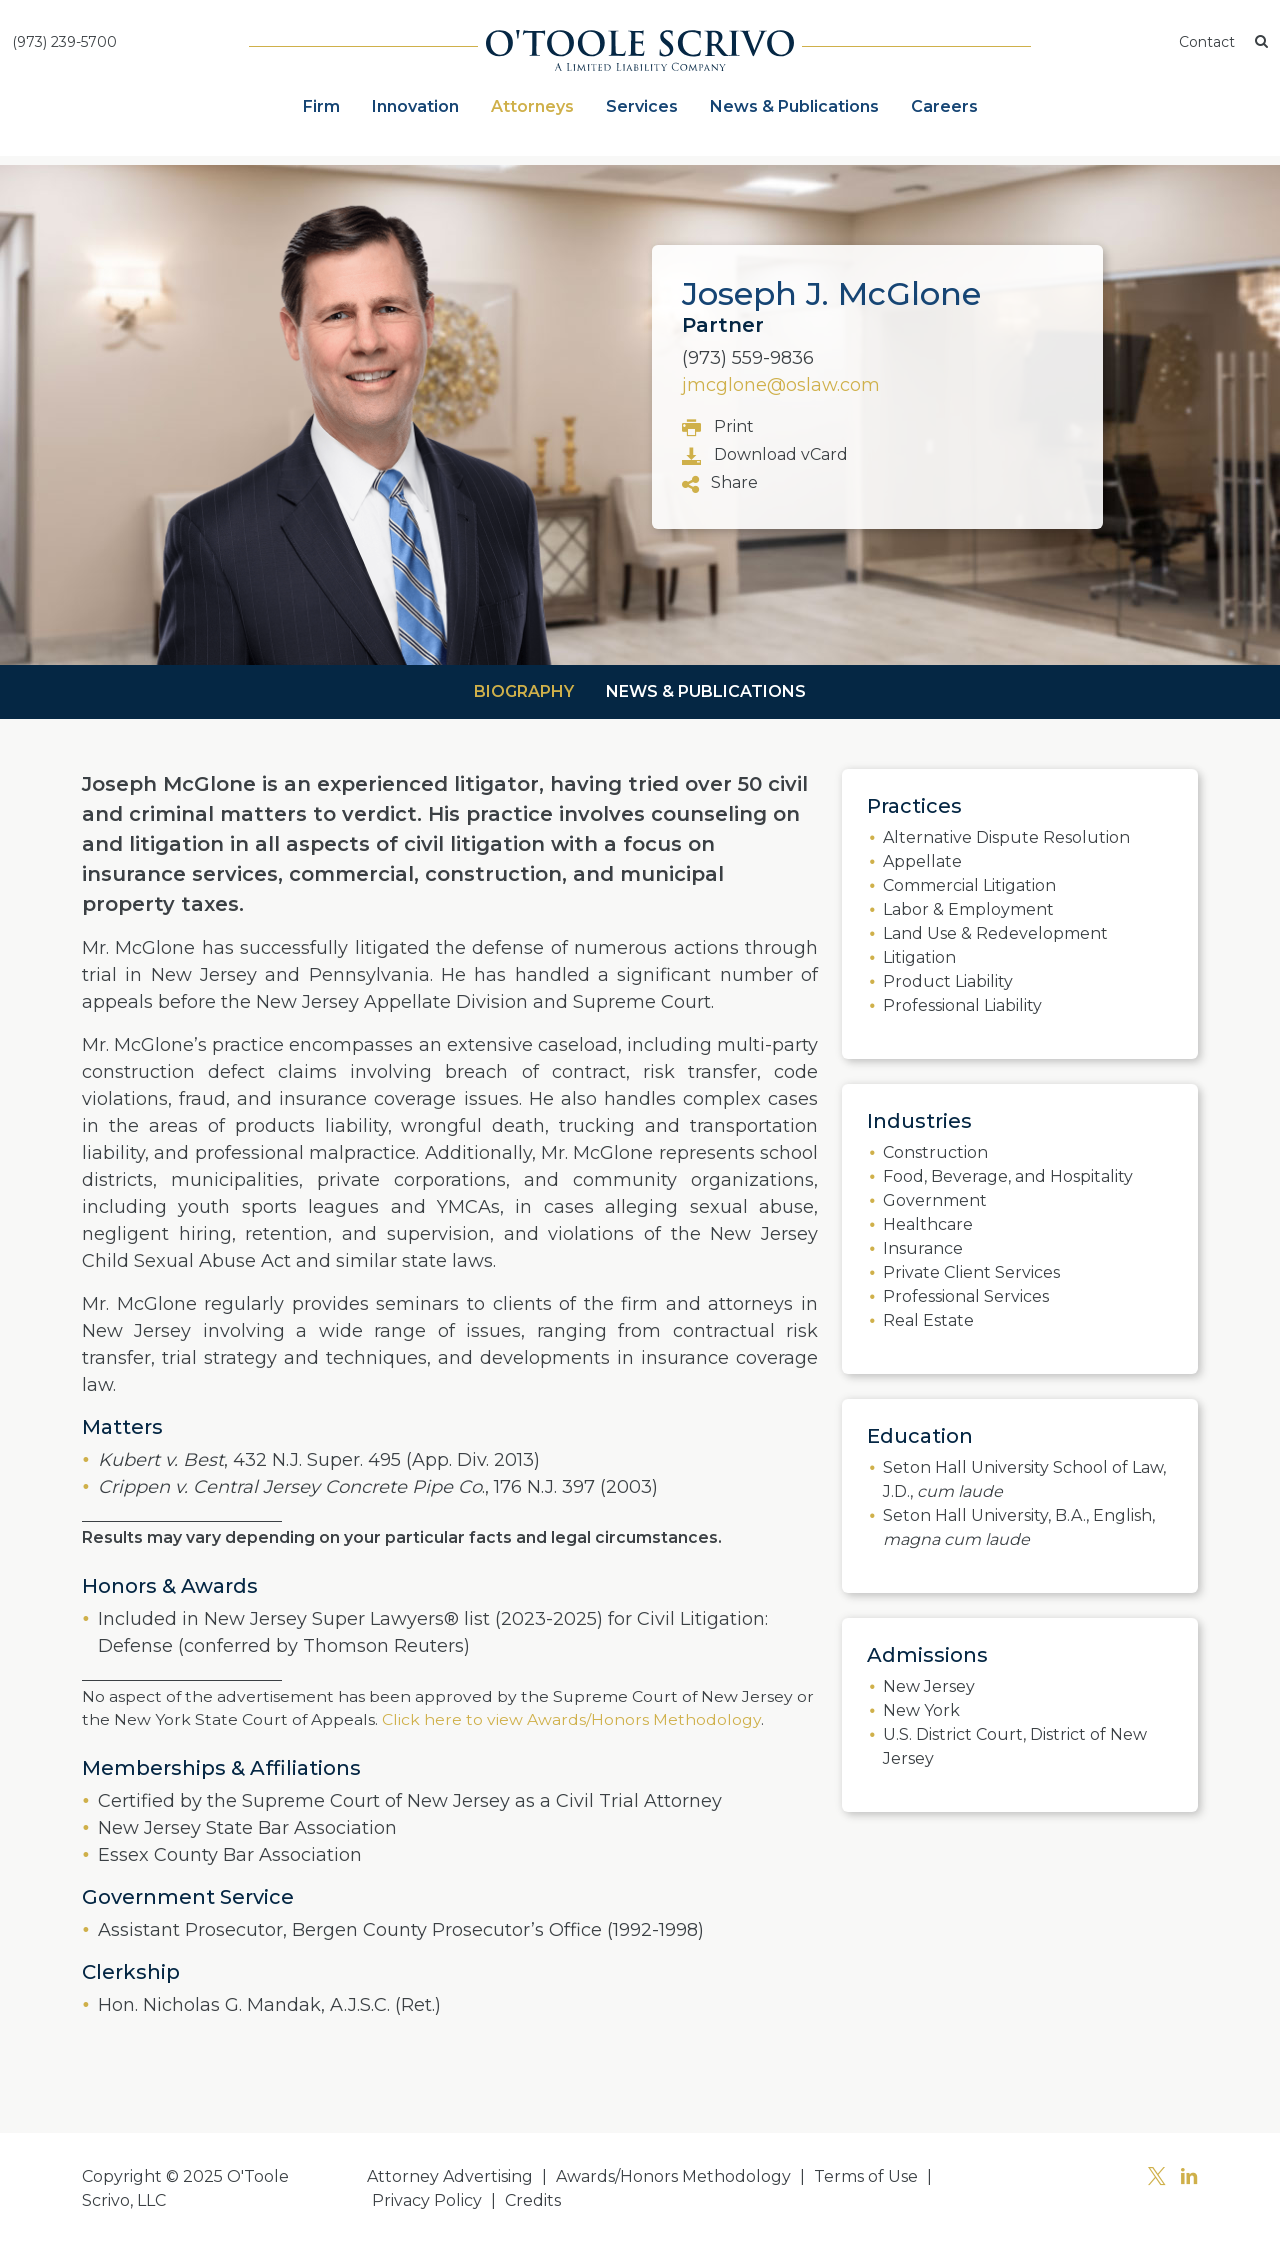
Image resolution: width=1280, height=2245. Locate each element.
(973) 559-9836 (748, 358)
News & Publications (794, 106)
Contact (1207, 42)
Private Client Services (971, 1272)
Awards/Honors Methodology (673, 2176)
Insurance (923, 1248)
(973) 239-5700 (64, 42)
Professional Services (966, 1296)
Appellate (922, 861)
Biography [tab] (524, 691)
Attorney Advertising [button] (450, 2176)
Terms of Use (866, 2176)
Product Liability (948, 981)
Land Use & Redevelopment (995, 933)
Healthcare (928, 1224)
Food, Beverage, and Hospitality (1008, 1176)
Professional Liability (962, 1005)
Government (935, 1200)
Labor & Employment (968, 909)
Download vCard (765, 455)
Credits (533, 2200)
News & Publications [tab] (706, 691)
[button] (1261, 42)
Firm (321, 106)
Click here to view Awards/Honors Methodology (569, 1719)
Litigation (919, 957)
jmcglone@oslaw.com (781, 385)
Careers (944, 106)
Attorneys (532, 106)
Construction (935, 1152)
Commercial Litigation (969, 885)
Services (642, 106)
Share (720, 483)
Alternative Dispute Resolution (1006, 837)
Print (718, 427)
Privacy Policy (427, 2200)
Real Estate (928, 1320)
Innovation (415, 106)
